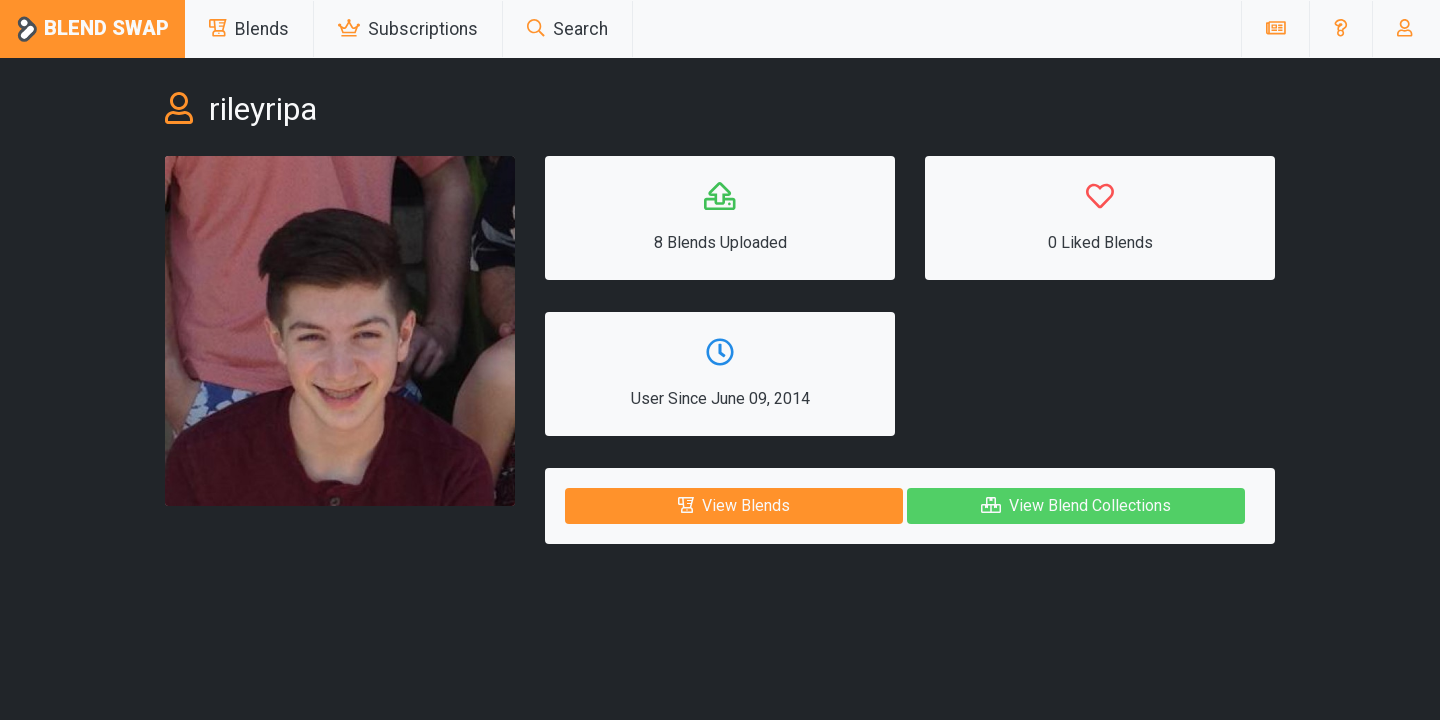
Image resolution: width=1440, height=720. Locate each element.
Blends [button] (249, 29)
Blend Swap (92, 29)
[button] (1340, 29)
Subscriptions (408, 29)
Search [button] (567, 29)
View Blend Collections (1076, 505)
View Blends (734, 505)
